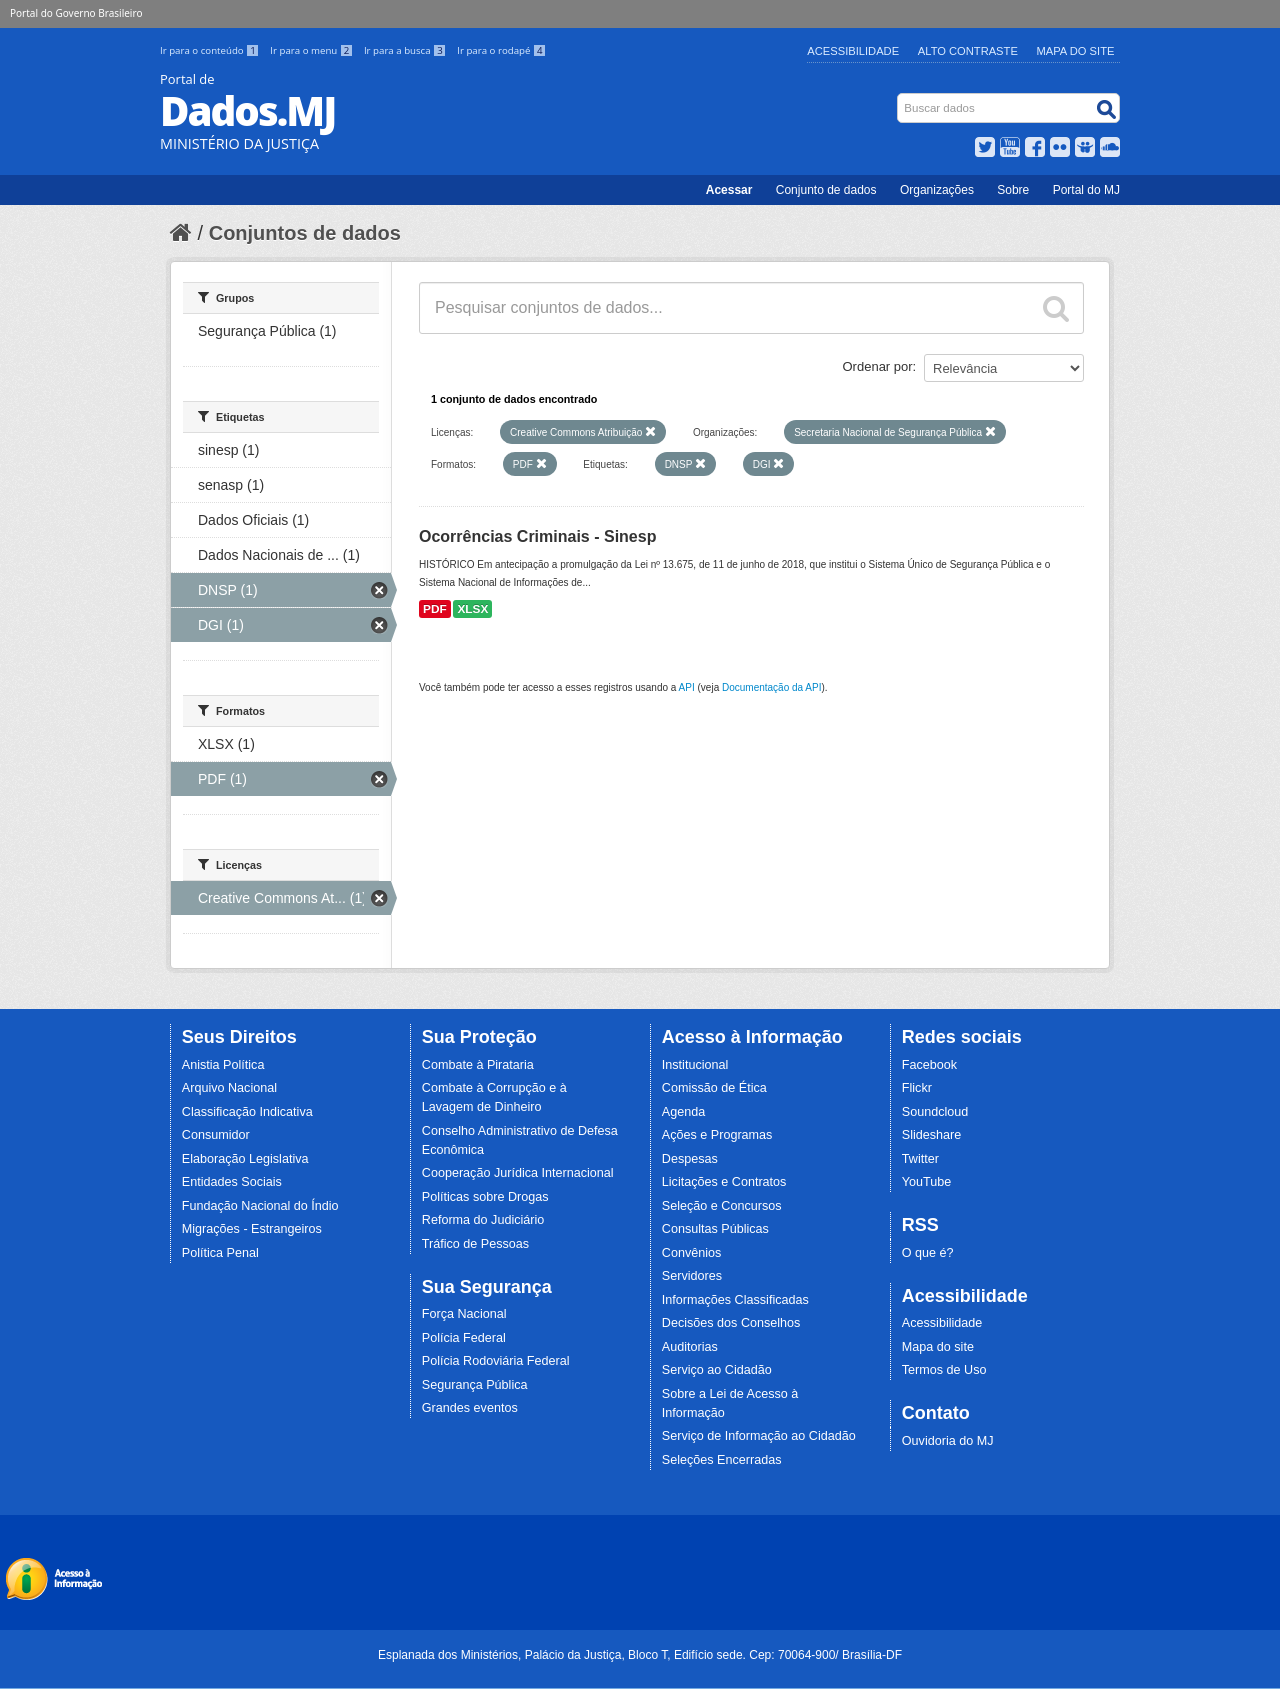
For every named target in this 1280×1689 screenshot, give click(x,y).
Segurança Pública (475, 1385)
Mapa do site (938, 1347)
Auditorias (690, 1347)
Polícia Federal (464, 1338)
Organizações (937, 190)
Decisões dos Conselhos (731, 1323)
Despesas (690, 1159)
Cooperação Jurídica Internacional (518, 1173)
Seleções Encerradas (722, 1460)
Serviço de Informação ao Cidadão (759, 1436)
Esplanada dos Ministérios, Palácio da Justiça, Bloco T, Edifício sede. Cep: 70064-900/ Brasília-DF (640, 1655)
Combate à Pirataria (478, 1065)
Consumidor (216, 1135)
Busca (899, 97)
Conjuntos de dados (305, 233)
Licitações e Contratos (724, 1182)
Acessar (729, 190)
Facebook (929, 1065)
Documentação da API (772, 687)
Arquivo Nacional (229, 1088)
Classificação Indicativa (247, 1112)
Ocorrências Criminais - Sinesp (537, 536)
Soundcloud (935, 1112)
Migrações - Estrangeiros (252, 1229)
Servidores (692, 1276)
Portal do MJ (1086, 190)
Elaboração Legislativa (245, 1159)
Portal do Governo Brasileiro (76, 13)
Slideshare (932, 1135)
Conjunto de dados (826, 190)
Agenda (683, 1112)
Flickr (917, 1088)
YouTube (927, 1182)
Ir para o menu (313, 50)
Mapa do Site (1076, 51)
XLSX (472, 609)
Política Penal (220, 1253)
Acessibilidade (853, 51)
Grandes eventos (470, 1408)
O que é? (928, 1253)
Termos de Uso (944, 1370)
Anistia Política (223, 1065)
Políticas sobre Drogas (485, 1197)
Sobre (1013, 190)
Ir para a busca (406, 50)
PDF (435, 609)
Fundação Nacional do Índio (260, 1206)
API (687, 687)
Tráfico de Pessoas (475, 1244)
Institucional (695, 1065)
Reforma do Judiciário (483, 1220)
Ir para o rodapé (501, 50)
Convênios (692, 1253)
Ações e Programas (717, 1135)
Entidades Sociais (232, 1182)
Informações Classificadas (735, 1300)
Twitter (920, 1159)
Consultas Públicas (715, 1229)
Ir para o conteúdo (211, 50)
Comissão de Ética (714, 1088)
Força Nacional (464, 1314)
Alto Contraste (968, 51)
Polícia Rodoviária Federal (496, 1361)
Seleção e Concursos (722, 1206)
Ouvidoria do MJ (948, 1441)
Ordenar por (878, 366)
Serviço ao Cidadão (717, 1370)
